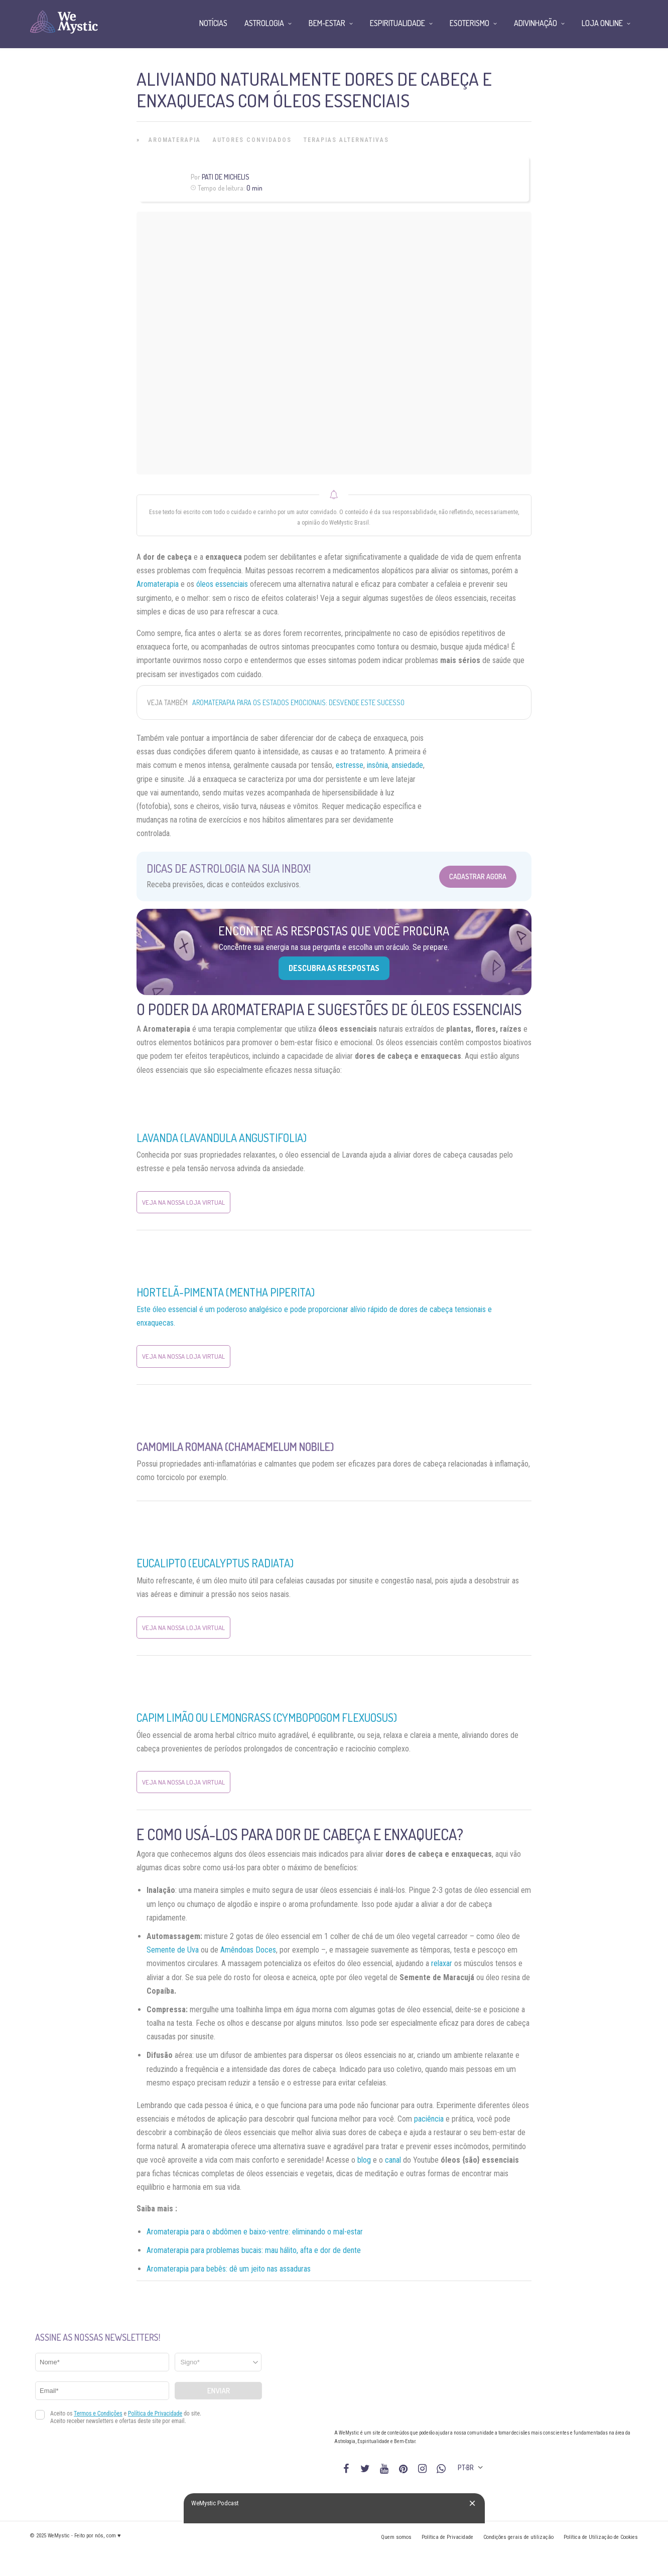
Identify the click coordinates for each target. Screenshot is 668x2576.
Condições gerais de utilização (518, 2537)
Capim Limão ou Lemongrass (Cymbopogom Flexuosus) (267, 1717)
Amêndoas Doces (248, 1950)
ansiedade (407, 765)
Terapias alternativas (346, 139)
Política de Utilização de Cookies (601, 2537)
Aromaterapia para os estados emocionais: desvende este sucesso (298, 702)
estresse (349, 765)
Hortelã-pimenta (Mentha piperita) (226, 1292)
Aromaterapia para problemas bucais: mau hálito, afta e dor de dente (254, 2250)
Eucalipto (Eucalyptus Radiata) (215, 1563)
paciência (429, 2119)
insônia (377, 765)
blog (364, 2160)
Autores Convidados (252, 139)
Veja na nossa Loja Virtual (183, 1202)
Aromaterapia (175, 139)
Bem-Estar (327, 23)
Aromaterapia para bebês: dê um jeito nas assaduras (229, 2269)
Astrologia (264, 23)
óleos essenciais (222, 584)
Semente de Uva (173, 1950)
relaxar (441, 1963)
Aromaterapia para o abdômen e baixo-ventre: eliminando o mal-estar (255, 2231)
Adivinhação (535, 23)
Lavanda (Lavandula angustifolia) (222, 1138)
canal (393, 2160)
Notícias (213, 23)
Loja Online (602, 23)
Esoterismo (469, 23)
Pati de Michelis (225, 177)
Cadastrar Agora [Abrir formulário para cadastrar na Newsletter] (477, 876)
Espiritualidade (397, 23)
